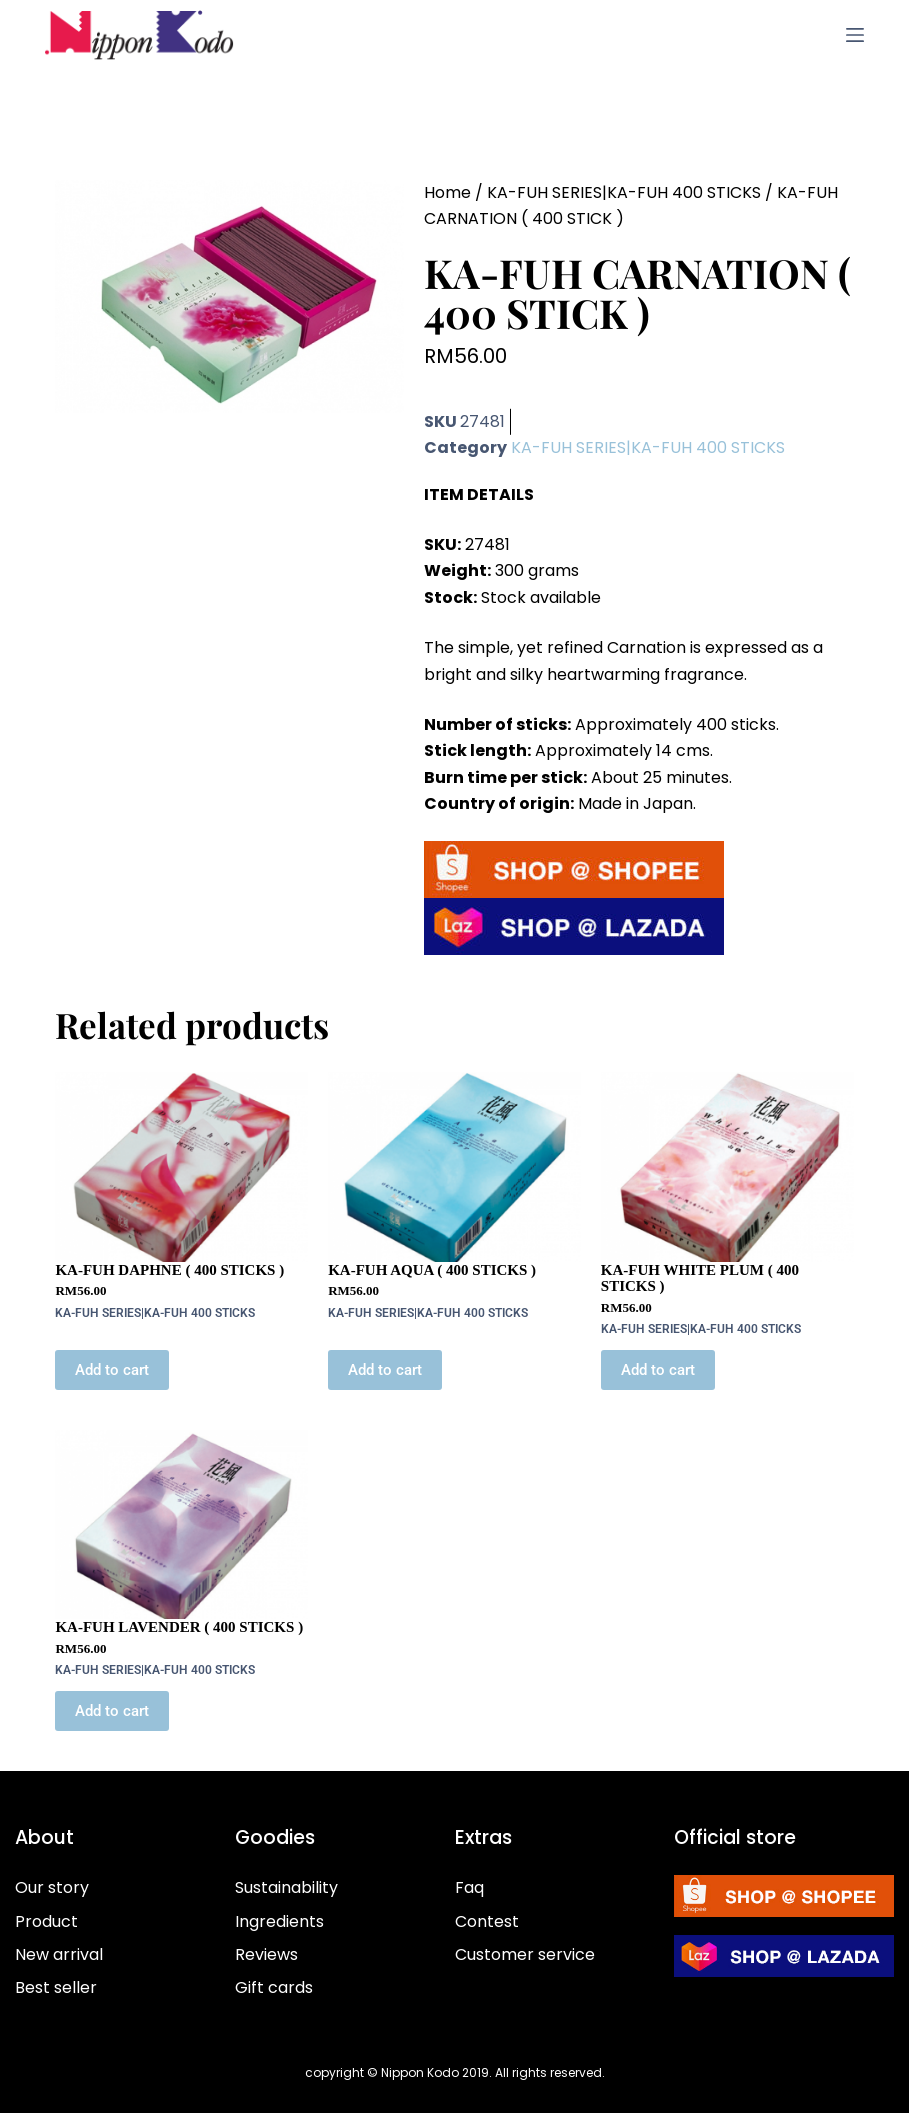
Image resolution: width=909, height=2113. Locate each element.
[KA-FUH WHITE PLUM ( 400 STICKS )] (727, 1167)
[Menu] (855, 35)
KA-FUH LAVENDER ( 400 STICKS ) (179, 1627)
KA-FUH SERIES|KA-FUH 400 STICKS (624, 192)
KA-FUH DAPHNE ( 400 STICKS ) (169, 1270)
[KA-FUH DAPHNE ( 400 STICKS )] (181, 1167)
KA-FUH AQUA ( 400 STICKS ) (432, 1270)
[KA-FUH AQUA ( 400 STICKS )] (454, 1167)
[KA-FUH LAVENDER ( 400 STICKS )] (181, 1525)
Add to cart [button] (112, 1370)
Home (447, 192)
